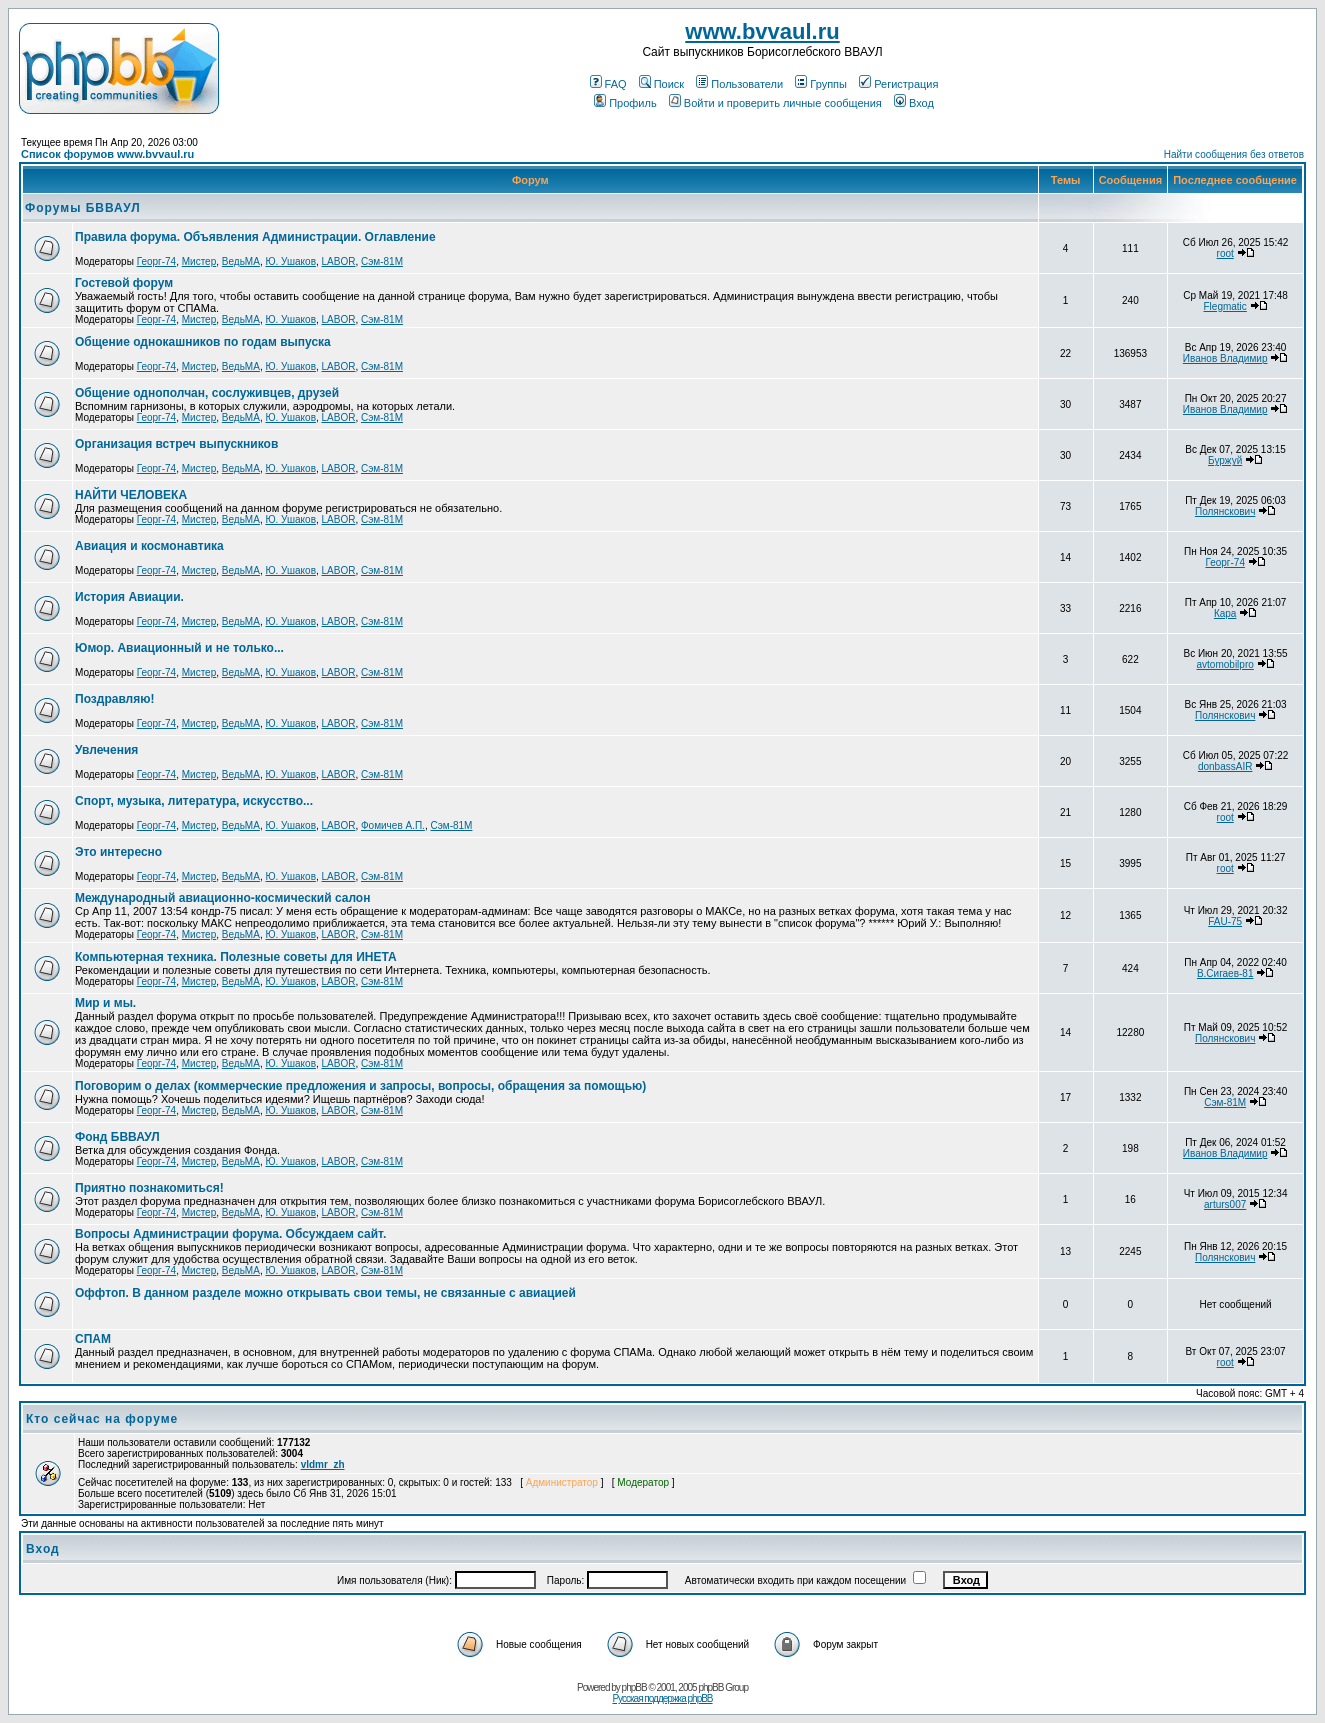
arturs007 (1225, 1204)
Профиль (625, 103)
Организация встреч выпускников (176, 444)
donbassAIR (1225, 766)
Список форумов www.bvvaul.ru (107, 154)
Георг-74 (157, 261)
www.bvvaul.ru (762, 31)
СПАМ (93, 1339)
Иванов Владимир (1225, 358)
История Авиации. (129, 597)
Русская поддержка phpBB (662, 1698)
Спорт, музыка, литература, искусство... (194, 801)
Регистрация (898, 84)
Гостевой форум (124, 283)
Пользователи (739, 84)
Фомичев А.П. (393, 825)
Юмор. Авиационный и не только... (179, 648)
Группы (821, 84)
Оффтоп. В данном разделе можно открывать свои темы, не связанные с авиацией (325, 1293)
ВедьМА (241, 261)
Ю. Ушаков (290, 261)
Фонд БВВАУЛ (117, 1137)
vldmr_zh (323, 1464)
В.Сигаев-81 (1225, 973)
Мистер (199, 261)
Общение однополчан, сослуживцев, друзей (207, 393)
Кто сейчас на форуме (102, 1419)
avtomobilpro (1225, 664)
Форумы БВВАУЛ (83, 208)
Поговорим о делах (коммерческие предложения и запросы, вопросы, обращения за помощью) (360, 1086)
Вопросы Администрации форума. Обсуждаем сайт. (230, 1234)
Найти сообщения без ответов (1234, 154)
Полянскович (1225, 511)
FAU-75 (1225, 921)
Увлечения (106, 750)
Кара (1225, 613)
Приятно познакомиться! (149, 1188)
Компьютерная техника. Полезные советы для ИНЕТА (236, 957)
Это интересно (118, 852)
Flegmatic (1224, 306)
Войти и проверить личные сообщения (775, 103)
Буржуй (1225, 460)
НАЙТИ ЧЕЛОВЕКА (131, 495)
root (1225, 253)
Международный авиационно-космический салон (222, 898)
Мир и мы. (105, 1003)
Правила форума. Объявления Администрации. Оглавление (255, 237)
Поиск (661, 84)
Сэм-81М (382, 261)
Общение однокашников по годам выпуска (203, 342)
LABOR (339, 261)
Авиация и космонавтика (149, 546)
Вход (914, 103)
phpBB (634, 1687)
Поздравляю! (114, 699)
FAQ (608, 84)
